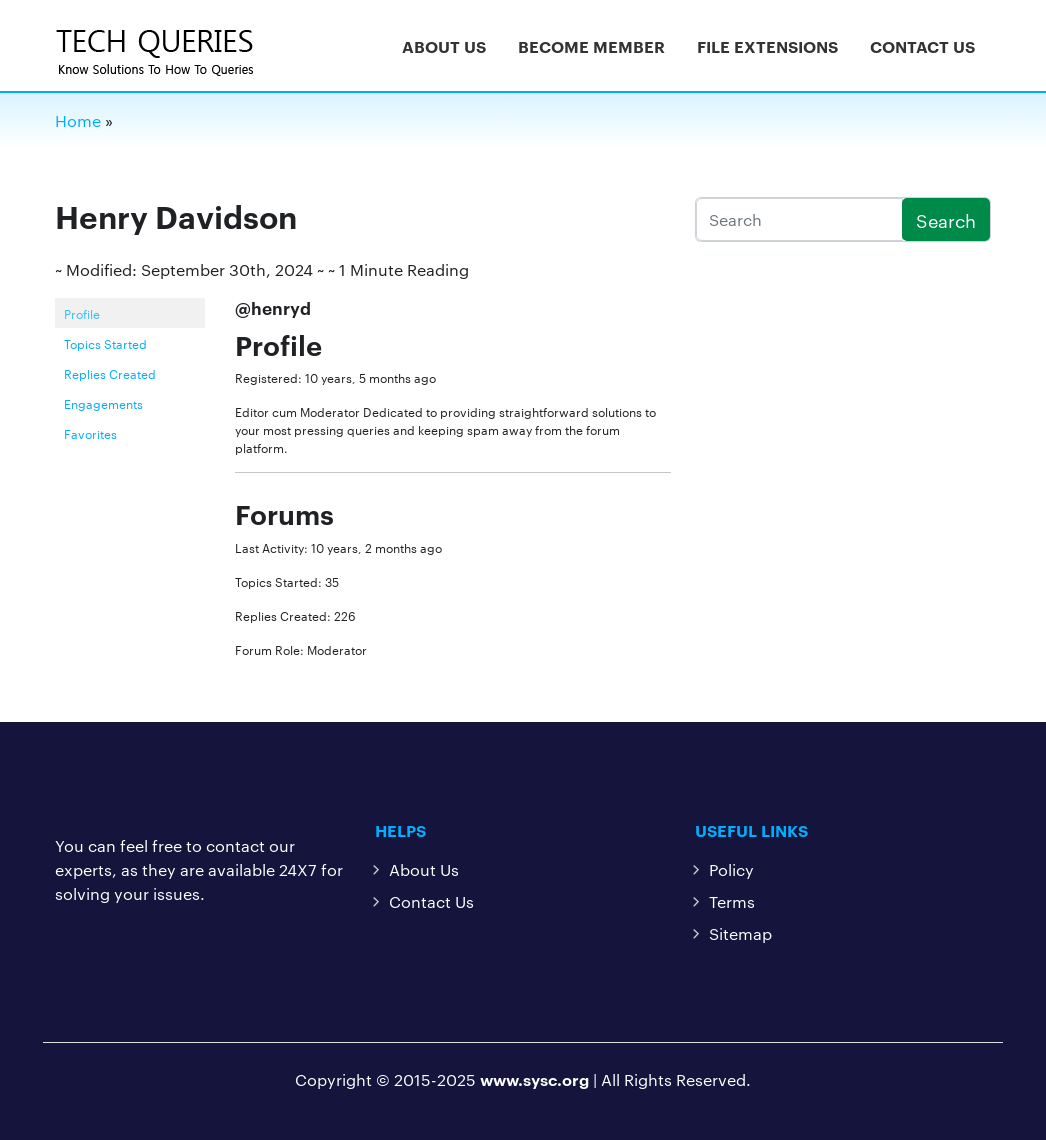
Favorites (90, 433)
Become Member (591, 46)
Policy (731, 869)
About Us (444, 46)
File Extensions (767, 46)
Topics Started (105, 343)
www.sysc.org (534, 1079)
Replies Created (110, 373)
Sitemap (740, 933)
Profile (82, 313)
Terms (732, 901)
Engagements (103, 403)
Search (946, 219)
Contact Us (922, 46)
